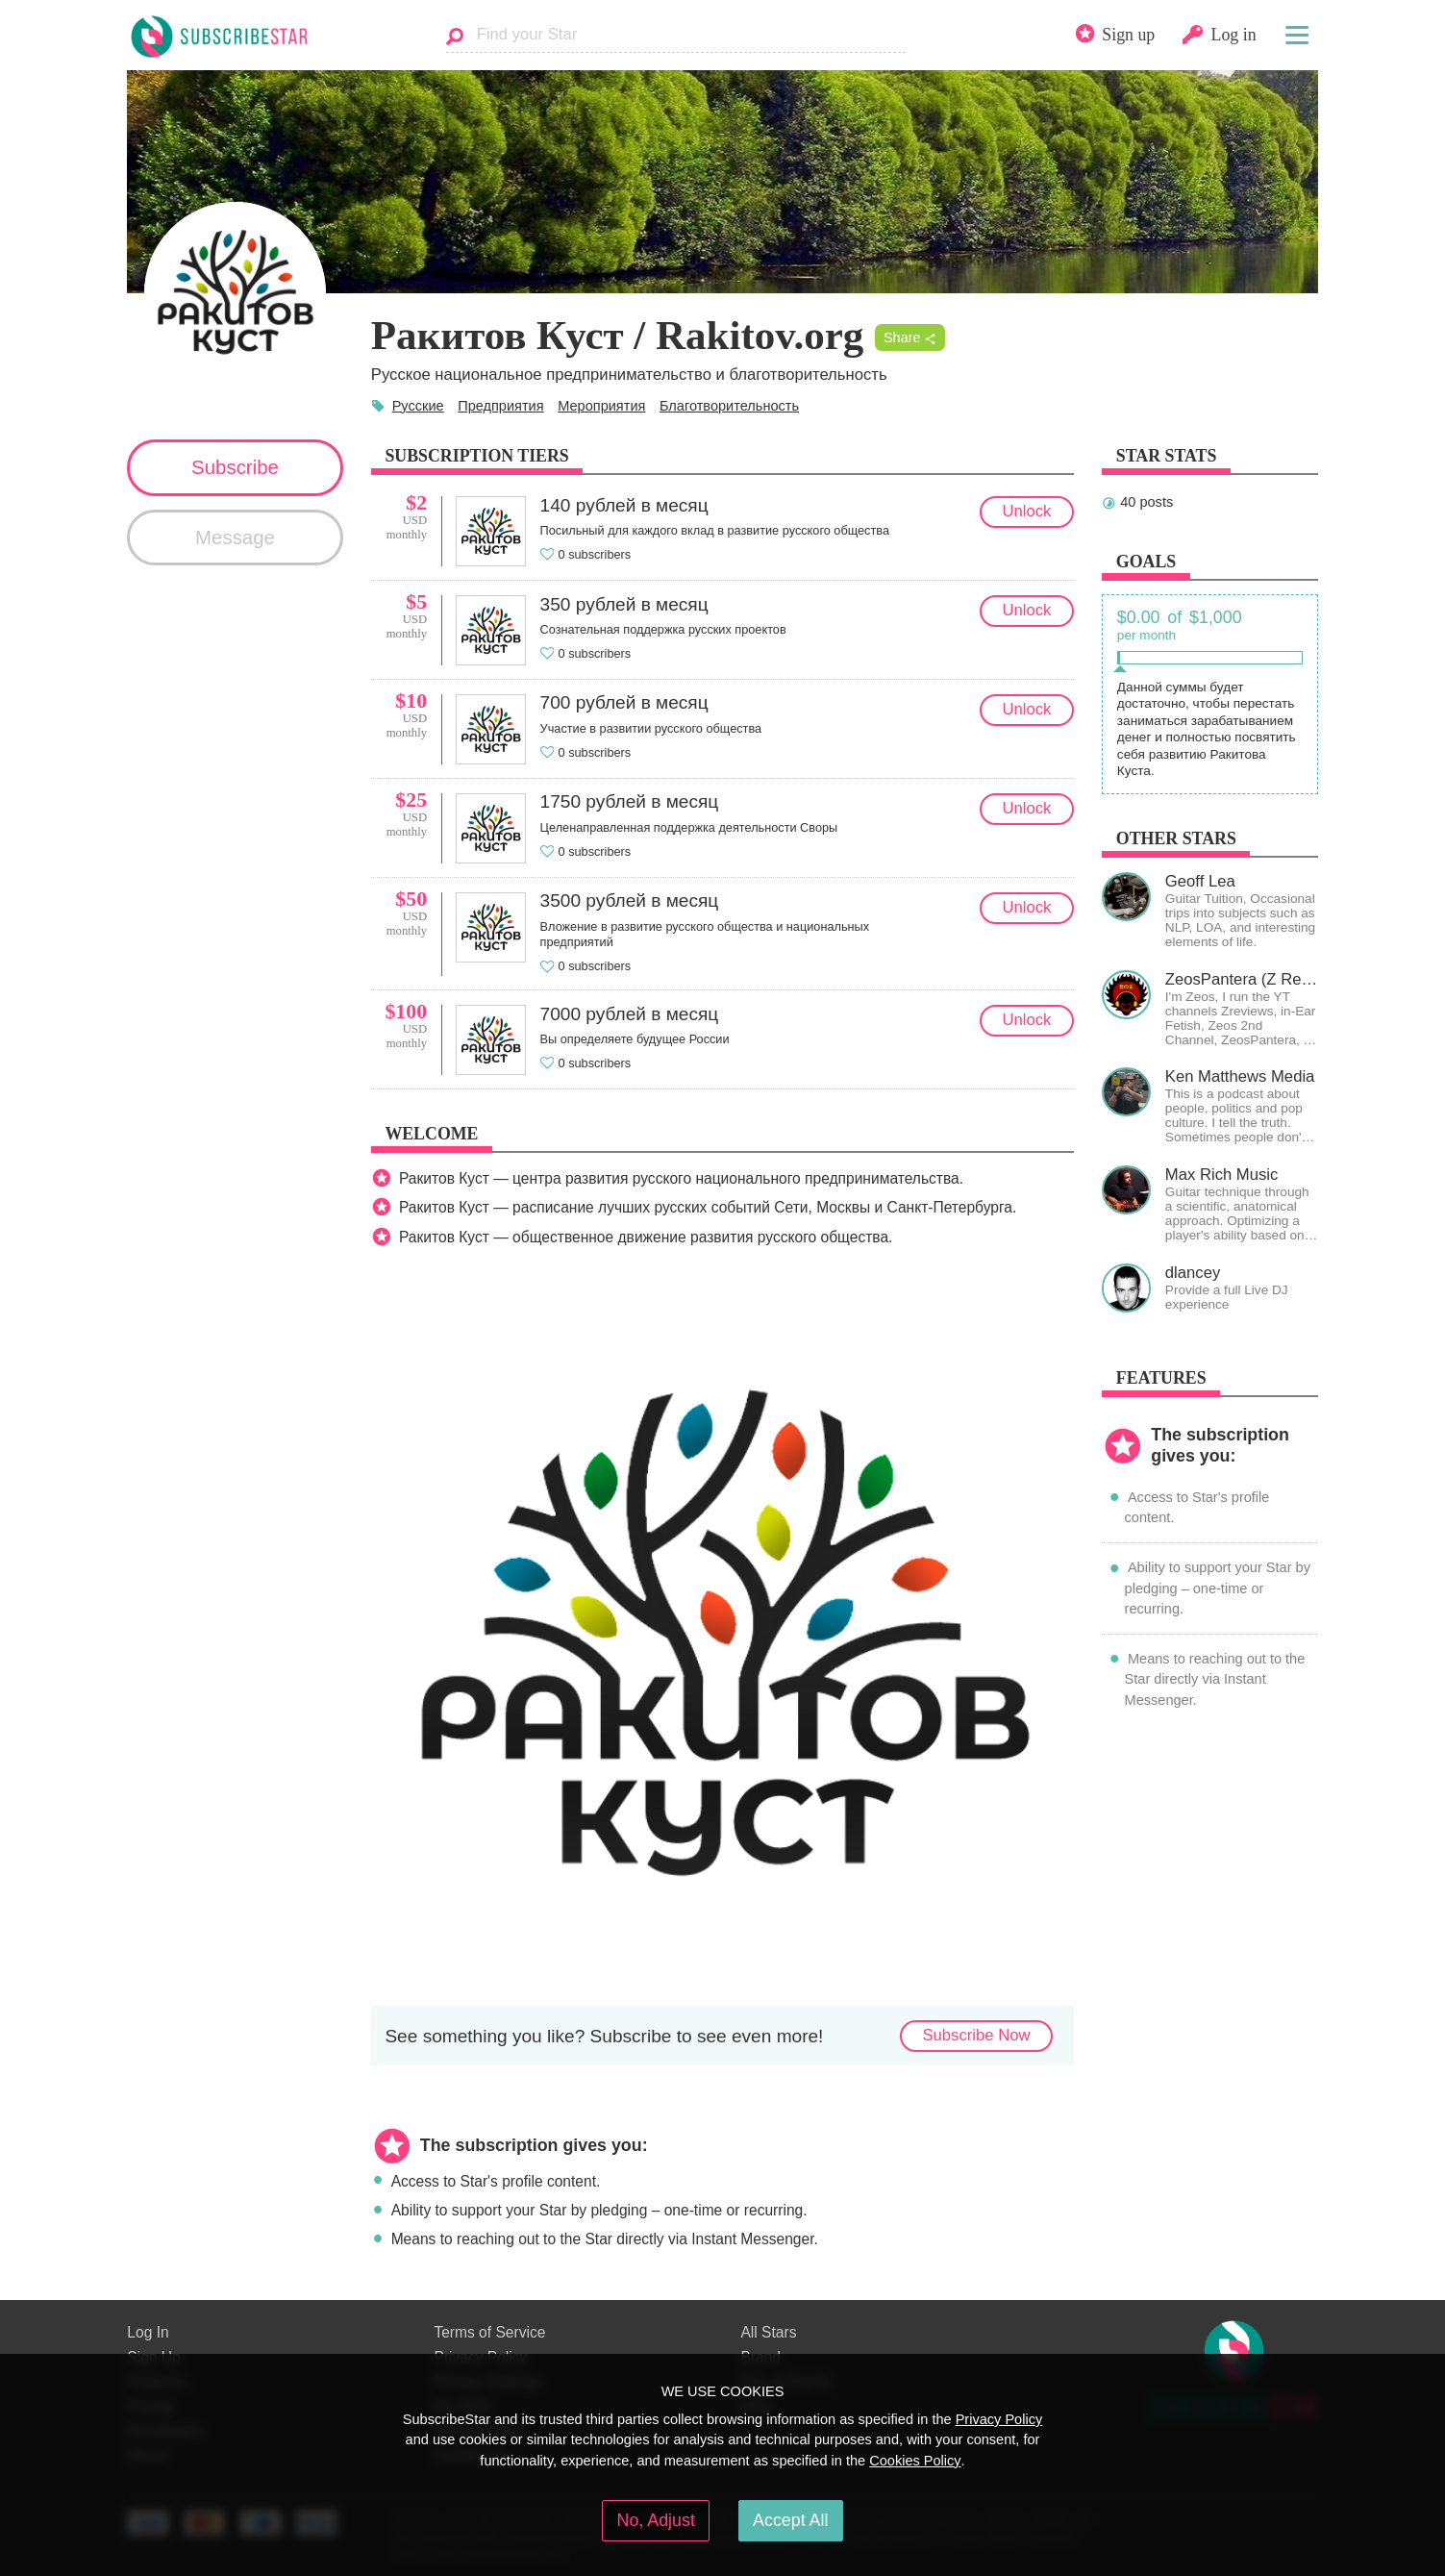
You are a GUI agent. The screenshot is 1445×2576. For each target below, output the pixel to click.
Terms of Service (489, 2332)
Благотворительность (729, 405)
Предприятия (500, 405)
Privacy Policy (999, 2419)
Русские (418, 405)
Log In (147, 2332)
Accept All (790, 2520)
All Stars (768, 2332)
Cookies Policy (914, 2460)
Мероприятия (601, 405)
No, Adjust (656, 2520)
